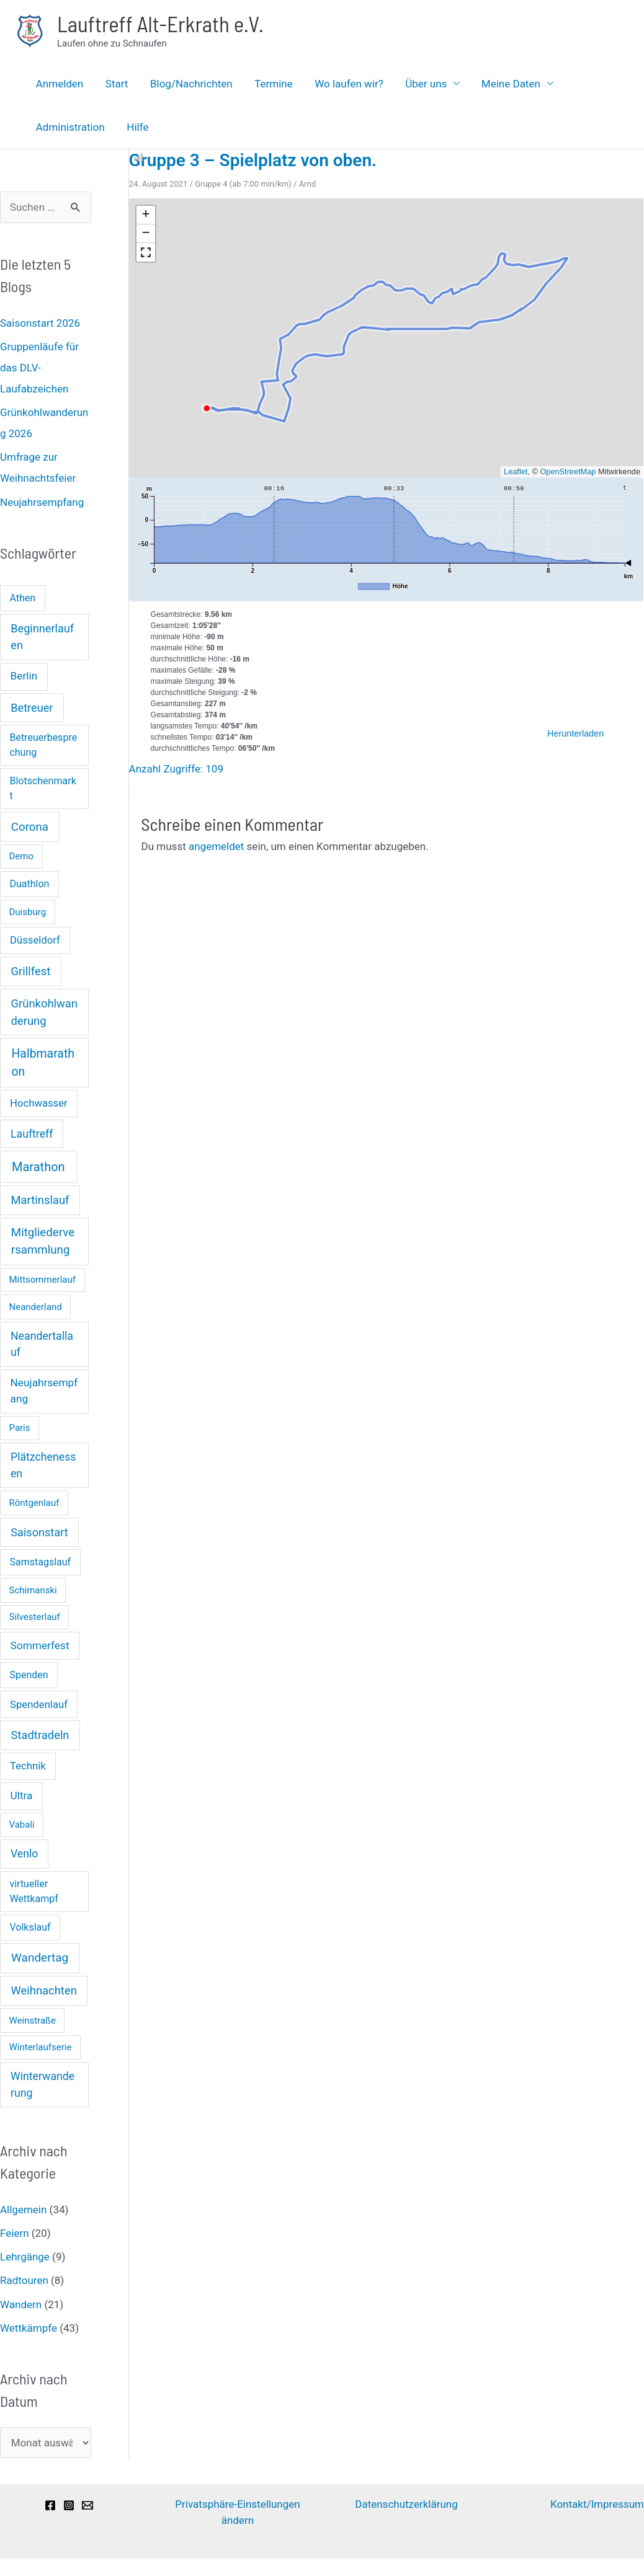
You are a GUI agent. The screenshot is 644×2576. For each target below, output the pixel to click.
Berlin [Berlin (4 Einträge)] (24, 676)
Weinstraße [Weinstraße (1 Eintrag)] (32, 2020)
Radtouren (24, 2280)
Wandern (21, 2304)
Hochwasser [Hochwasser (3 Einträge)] (39, 1103)
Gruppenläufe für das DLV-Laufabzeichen (39, 367)
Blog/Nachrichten (189, 83)
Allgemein (23, 2209)
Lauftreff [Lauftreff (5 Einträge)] (32, 1134)
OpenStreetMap (568, 471)
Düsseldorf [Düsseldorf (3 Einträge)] (35, 940)
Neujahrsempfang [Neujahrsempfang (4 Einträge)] (44, 1390)
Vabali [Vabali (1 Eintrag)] (22, 1824)
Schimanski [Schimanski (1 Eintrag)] (33, 1590)
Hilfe (136, 127)
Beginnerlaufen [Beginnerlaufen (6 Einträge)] (42, 637)
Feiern (14, 2233)
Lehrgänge (25, 2257)
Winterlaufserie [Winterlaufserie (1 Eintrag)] (40, 2047)
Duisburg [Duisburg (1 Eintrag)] (28, 912)
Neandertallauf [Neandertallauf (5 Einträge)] (42, 1344)
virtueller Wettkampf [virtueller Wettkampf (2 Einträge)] (33, 1891)
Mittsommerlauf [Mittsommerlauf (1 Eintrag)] (42, 1279)
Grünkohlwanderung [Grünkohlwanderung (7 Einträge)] (44, 1012)
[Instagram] (68, 2505)
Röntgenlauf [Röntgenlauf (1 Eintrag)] (34, 1502)
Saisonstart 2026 (40, 323)
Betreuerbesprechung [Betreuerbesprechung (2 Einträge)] (43, 745)
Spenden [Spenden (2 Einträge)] (28, 1675)
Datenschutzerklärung (406, 2504)
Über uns (421, 83)
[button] (145, 214)
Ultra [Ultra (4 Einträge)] (22, 1795)
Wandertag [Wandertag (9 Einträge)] (39, 1957)
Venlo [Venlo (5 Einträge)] (24, 1854)
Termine (270, 83)
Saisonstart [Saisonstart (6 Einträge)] (39, 1532)
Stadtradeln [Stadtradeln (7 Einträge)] (40, 1735)
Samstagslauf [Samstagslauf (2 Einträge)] (40, 1562)
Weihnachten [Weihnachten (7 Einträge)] (44, 1990)
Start (115, 83)
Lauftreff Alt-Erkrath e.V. (160, 24)
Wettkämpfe (28, 2328)
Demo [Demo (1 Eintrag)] (21, 856)
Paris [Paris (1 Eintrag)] (19, 1427)
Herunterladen (575, 733)
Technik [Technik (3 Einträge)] (28, 1766)
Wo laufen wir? (344, 83)
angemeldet (216, 845)
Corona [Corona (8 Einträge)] (29, 827)
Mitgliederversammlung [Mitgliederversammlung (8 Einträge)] (42, 1241)
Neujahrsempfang (42, 502)
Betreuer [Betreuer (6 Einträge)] (32, 707)
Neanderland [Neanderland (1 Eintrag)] (35, 1306)
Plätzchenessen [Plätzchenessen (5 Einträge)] (43, 1465)
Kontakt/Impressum (597, 2504)
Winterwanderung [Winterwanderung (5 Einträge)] (42, 2084)
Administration (69, 127)
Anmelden (59, 83)
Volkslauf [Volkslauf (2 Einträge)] (29, 1927)
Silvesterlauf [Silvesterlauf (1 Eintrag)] (34, 1616)
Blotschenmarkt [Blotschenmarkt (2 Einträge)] (42, 788)
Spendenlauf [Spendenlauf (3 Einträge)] (39, 1705)
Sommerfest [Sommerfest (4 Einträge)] (40, 1645)
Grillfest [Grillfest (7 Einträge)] (31, 971)
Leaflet (515, 471)
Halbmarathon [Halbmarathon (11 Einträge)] (42, 1063)
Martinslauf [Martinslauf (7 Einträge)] (40, 1199)
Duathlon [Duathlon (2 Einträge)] (29, 884)
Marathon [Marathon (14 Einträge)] (38, 1166)
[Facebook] (50, 2505)
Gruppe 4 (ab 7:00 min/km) (243, 183)
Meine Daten (504, 83)
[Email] (87, 2505)
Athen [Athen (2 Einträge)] (22, 598)
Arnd (307, 183)
